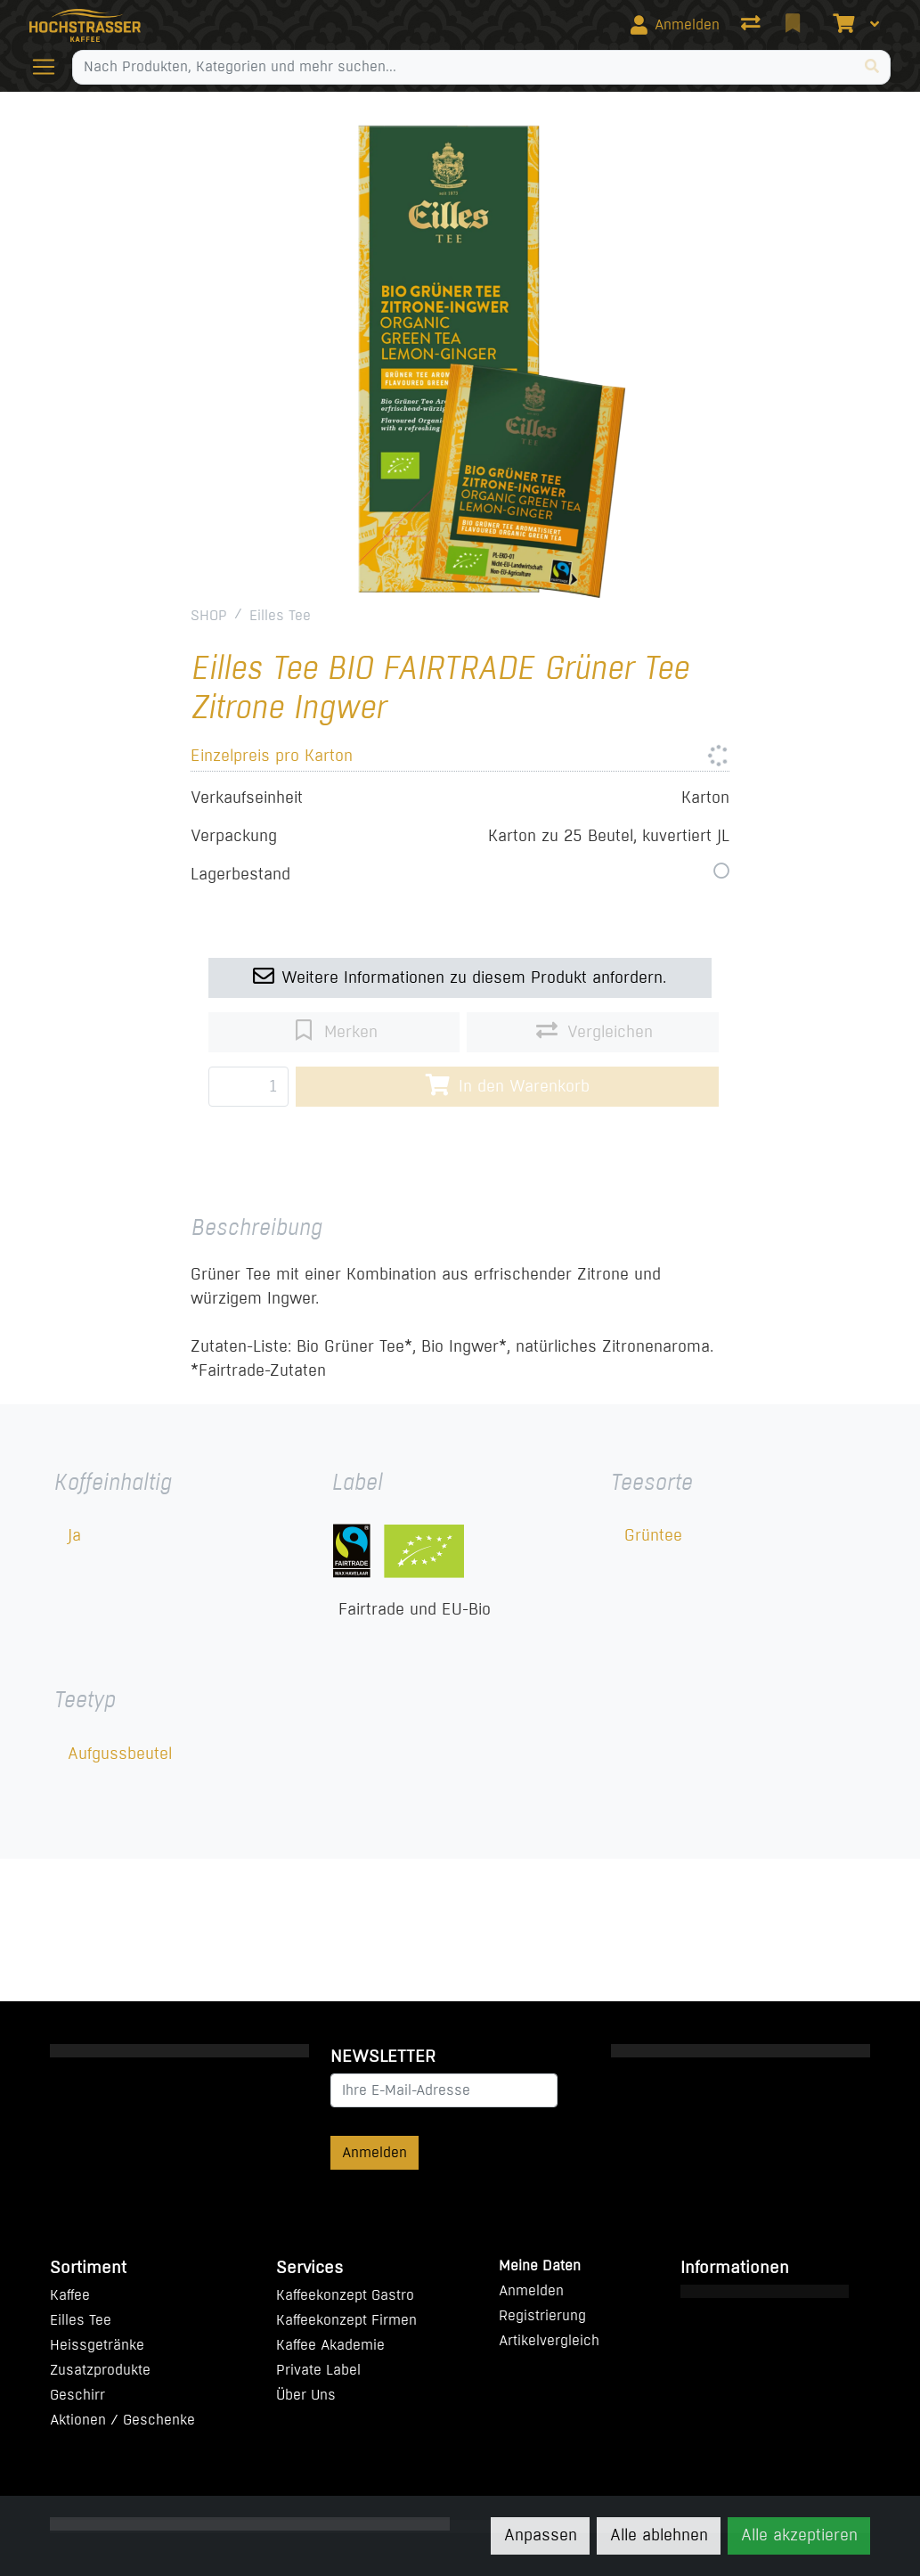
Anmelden (374, 2152)
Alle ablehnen (659, 2535)
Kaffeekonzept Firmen (346, 2319)
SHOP (209, 615)
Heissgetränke (97, 2344)
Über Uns (306, 2394)
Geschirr (77, 2394)
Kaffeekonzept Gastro (345, 2294)
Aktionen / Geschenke (122, 2419)
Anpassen (540, 2535)
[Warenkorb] (841, 25)
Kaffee (70, 2294)
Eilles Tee (280, 615)
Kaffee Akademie (330, 2344)
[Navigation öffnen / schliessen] (50, 67)
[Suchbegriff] (464, 67)
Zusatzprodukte (100, 2369)
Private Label (318, 2369)
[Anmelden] (675, 25)
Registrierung (542, 2315)
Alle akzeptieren (799, 2535)
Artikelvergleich (549, 2340)
